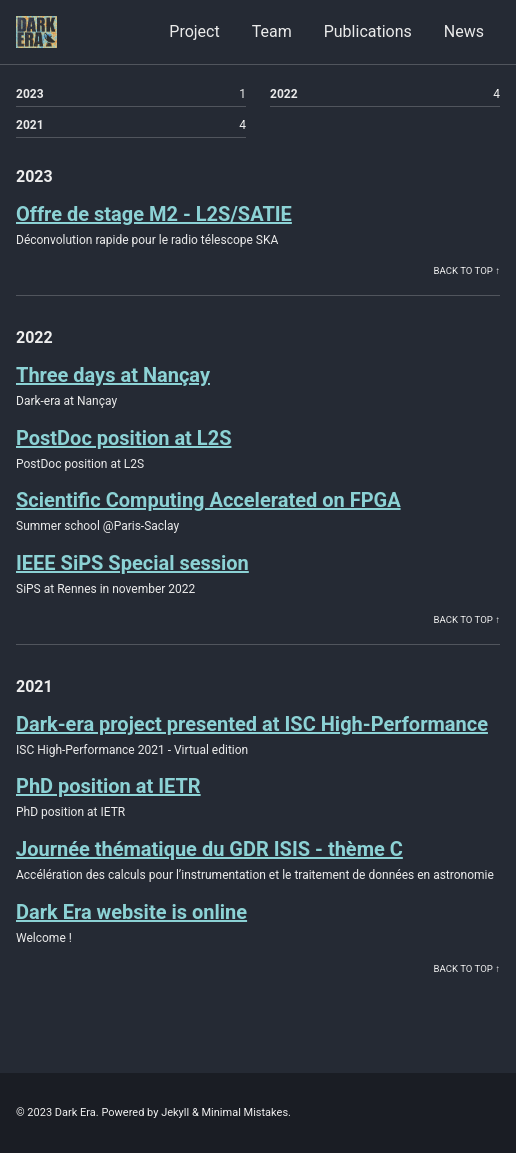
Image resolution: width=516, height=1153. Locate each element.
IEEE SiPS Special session (132, 563)
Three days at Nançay (113, 375)
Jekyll (175, 1112)
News (464, 31)
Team (272, 31)
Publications (368, 31)
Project (194, 31)
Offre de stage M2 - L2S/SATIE (154, 214)
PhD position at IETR (108, 786)
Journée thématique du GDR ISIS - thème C (209, 849)
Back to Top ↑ (467, 270)
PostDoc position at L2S (123, 438)
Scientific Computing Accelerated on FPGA (208, 500)
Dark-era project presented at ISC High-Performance (252, 724)
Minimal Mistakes (244, 1112)
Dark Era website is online (131, 912)
